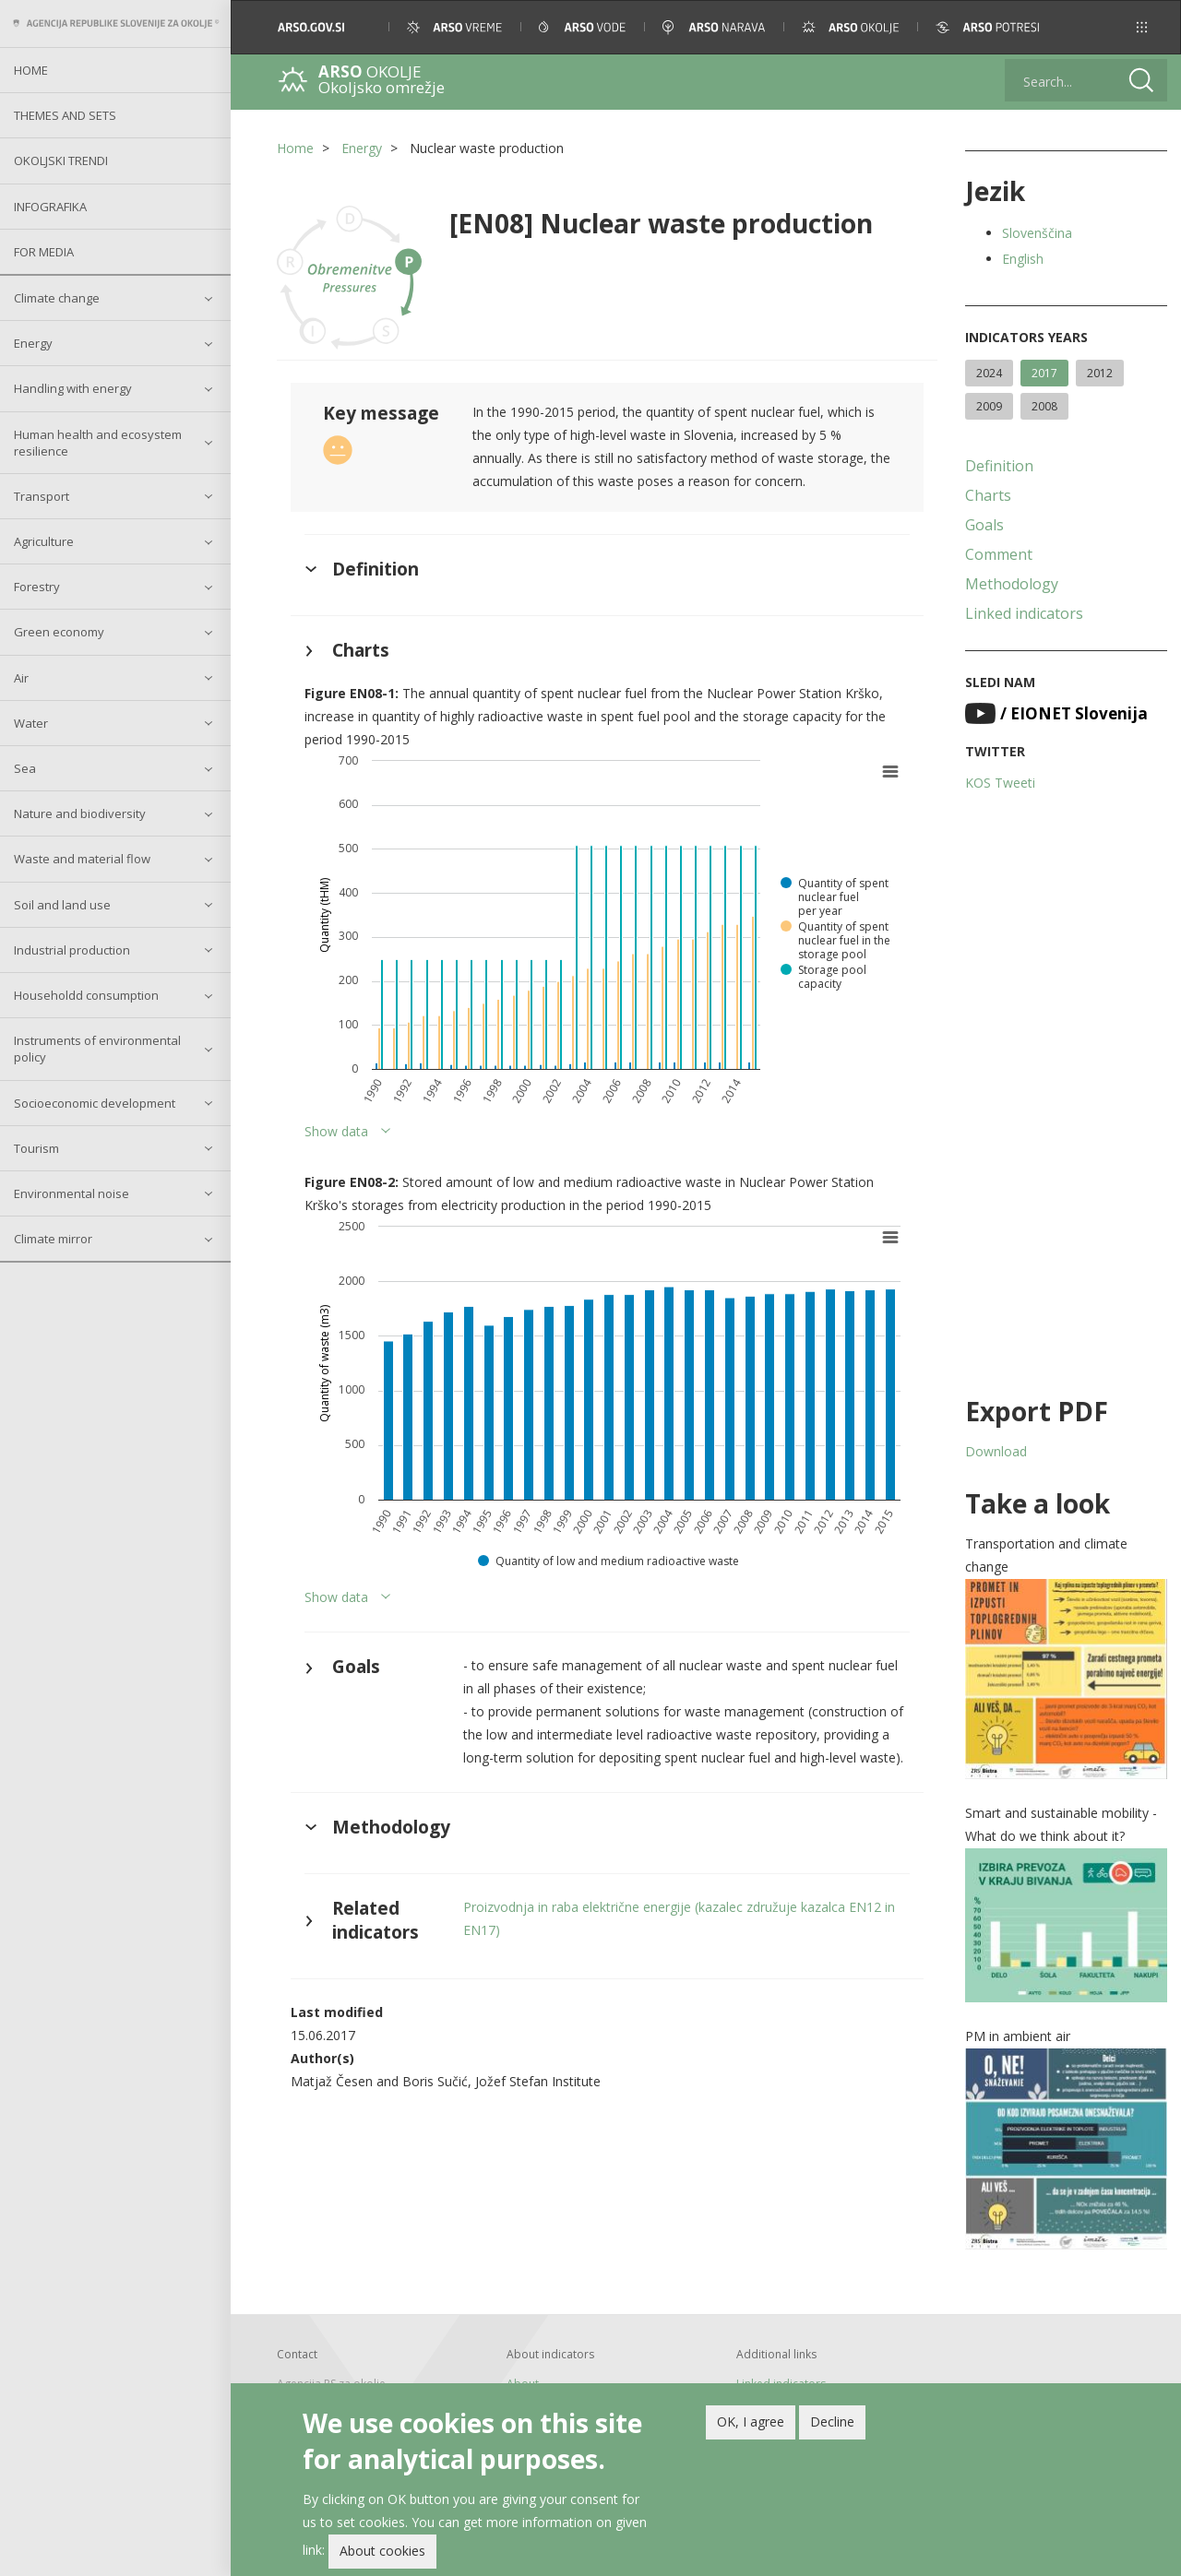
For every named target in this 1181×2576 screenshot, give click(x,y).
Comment (998, 554)
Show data (336, 1131)
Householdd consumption (86, 995)
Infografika (50, 206)
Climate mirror (53, 1238)
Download (996, 1451)
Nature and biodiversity (80, 813)
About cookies (382, 2550)
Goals (984, 525)
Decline (832, 2421)
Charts (988, 495)
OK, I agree (750, 2421)
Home (31, 70)
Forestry (37, 586)
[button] (1141, 27)
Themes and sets (65, 115)
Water (31, 723)
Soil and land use (62, 904)
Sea (25, 768)
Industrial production (72, 950)
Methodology (1011, 584)
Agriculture (44, 541)
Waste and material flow (82, 858)
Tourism (36, 1148)
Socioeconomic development (94, 1103)
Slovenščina (1037, 233)
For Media (44, 251)
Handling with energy (73, 388)
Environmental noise (71, 1193)
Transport (41, 496)
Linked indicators (1024, 613)
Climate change (57, 298)
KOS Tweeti (1000, 782)
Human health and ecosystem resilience (98, 442)
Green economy (59, 631)
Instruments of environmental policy (97, 1048)
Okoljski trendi (61, 160)
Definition (999, 466)
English (1023, 258)
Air (21, 678)
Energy (33, 343)
